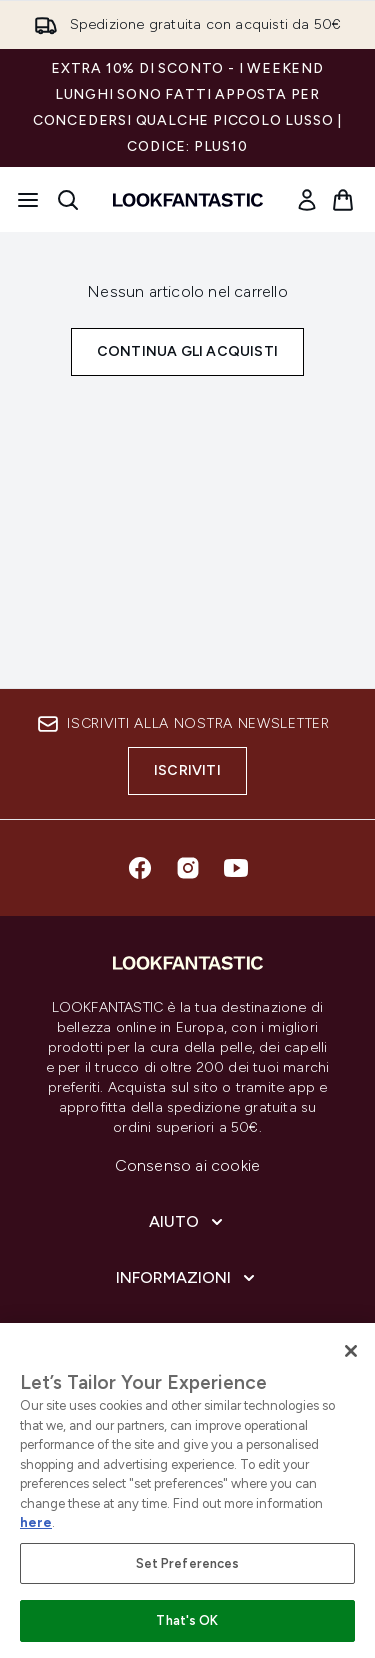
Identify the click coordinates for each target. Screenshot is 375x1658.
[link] (307, 200)
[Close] (351, 1351)
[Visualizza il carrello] (343, 200)
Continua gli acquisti (187, 351)
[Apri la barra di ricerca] (68, 200)
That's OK (187, 1620)
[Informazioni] (187, 1278)
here (36, 1522)
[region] (187, 1490)
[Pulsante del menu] (28, 200)
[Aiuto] (188, 1222)
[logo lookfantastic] (188, 200)
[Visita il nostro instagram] (188, 868)
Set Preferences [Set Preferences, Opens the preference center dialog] (188, 1563)
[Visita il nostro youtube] (236, 868)
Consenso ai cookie (188, 1165)
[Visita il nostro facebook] (140, 868)
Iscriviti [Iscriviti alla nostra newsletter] (187, 770)
